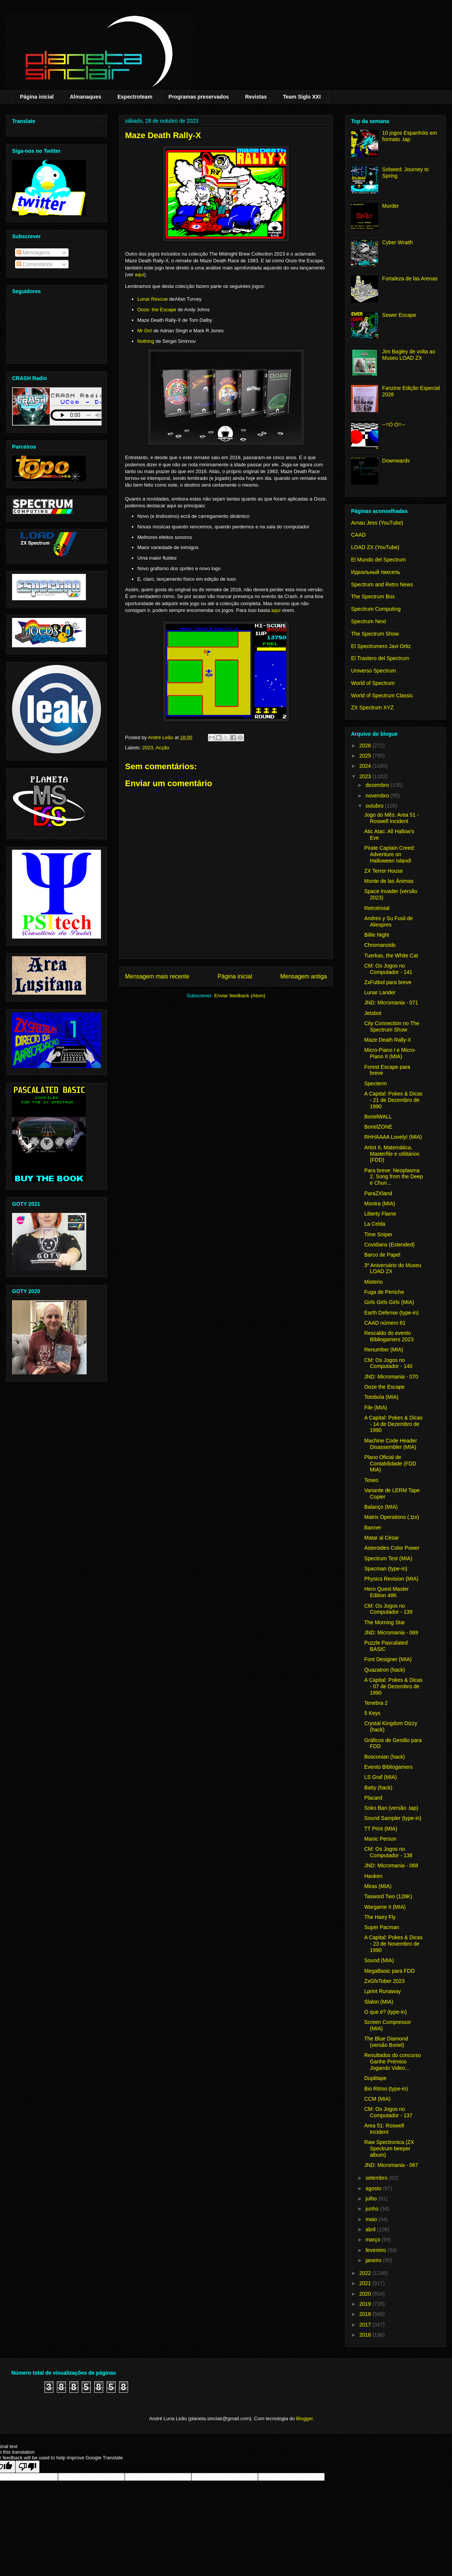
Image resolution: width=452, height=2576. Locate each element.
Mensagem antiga (303, 976)
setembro (377, 2178)
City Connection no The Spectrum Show (391, 1026)
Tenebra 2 (376, 1703)
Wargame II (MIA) (385, 1907)
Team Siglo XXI (302, 97)
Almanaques (85, 97)
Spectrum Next (368, 621)
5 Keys (372, 1713)
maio (371, 2219)
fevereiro (376, 2250)
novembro (377, 796)
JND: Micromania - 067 (391, 2165)
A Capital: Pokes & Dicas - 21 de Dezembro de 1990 (393, 1100)
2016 (366, 2335)
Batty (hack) (378, 1788)
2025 (366, 756)
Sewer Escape (399, 315)
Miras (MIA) (377, 1886)
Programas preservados (198, 97)
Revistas (256, 97)
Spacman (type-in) (385, 1569)
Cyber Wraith (397, 242)
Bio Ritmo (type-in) (386, 2089)
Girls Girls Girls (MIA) (389, 1302)
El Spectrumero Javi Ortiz (381, 646)
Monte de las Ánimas (389, 881)
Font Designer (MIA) (388, 1659)
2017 (366, 2325)
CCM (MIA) (377, 2099)
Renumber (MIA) (383, 1350)
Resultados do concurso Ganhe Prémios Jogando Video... (392, 2061)
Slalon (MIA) (378, 2002)
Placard (373, 1798)
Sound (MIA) (379, 1960)
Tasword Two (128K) (388, 1896)
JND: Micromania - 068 (391, 1865)
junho (372, 2209)
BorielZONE (378, 1127)
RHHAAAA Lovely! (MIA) (393, 1137)
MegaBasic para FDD (389, 1971)
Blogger (304, 2418)
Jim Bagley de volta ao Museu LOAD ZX (408, 354)
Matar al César (381, 1538)
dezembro (377, 785)
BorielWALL (378, 1117)
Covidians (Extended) (389, 1245)
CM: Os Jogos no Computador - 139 (388, 1609)
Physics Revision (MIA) (391, 1579)
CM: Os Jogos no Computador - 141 (388, 969)
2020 (366, 2294)
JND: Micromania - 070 (391, 1377)
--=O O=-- (393, 424)
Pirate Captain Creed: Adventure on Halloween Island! (389, 854)
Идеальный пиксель (375, 572)
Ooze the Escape (384, 1387)
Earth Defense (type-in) (391, 1313)
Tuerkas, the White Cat (391, 955)
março (373, 2240)
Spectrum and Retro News (382, 584)
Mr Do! (144, 330)
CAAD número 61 (385, 1323)
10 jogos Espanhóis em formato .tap (409, 136)
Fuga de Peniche (384, 1292)
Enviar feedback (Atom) (240, 995)
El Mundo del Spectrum (378, 560)
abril (371, 2229)
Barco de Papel (382, 1255)
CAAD (358, 535)
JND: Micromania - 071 (391, 1003)
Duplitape (375, 2078)
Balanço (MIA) (381, 1507)
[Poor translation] (27, 2466)
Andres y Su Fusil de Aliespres (388, 921)
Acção (162, 747)
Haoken (373, 1876)
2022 (366, 2273)
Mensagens (33, 253)
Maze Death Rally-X (387, 1040)
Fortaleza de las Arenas (410, 278)
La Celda (374, 1224)
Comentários (34, 264)
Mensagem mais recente (157, 976)
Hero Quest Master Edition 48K (386, 1592)
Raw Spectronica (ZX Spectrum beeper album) (389, 2148)
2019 (366, 2304)
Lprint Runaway (382, 1991)
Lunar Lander (380, 992)
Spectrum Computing (376, 609)
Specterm (375, 1083)
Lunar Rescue (152, 299)
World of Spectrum (373, 683)
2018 (366, 2314)
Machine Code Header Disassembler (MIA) (390, 1444)
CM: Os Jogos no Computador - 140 (388, 1363)
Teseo (371, 1480)
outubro (375, 806)
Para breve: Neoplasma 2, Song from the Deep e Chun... (393, 1176)
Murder (390, 206)
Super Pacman (381, 1927)
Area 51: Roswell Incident (384, 2129)
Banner (372, 1528)
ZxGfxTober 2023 (384, 1981)
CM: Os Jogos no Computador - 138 (388, 1852)
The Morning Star (384, 1622)
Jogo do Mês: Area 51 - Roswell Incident (391, 818)
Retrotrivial (376, 908)
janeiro (374, 2260)
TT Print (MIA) (380, 1829)
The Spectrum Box (373, 596)
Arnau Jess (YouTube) (377, 523)
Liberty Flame (380, 1214)
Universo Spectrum (373, 671)
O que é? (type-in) (385, 2012)
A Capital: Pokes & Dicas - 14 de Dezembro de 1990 (393, 1424)
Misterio (373, 1282)
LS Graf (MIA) (380, 1777)
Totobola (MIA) (381, 1397)
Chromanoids (380, 945)
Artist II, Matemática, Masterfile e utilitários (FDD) (392, 1153)
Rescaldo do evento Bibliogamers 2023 (389, 1336)
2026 (366, 746)
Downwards (396, 461)
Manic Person (380, 1839)
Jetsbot (372, 1013)
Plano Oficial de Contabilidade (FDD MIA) (390, 1463)
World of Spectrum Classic (382, 695)
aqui (139, 274)
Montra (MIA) (379, 1204)
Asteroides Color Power (392, 1548)
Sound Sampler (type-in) (392, 1818)
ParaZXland (378, 1193)
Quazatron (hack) (384, 1670)
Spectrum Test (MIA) (388, 1558)
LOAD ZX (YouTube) (375, 547)
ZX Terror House (383, 871)
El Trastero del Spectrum (380, 658)
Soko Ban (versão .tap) (391, 1808)
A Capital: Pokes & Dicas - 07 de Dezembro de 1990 (393, 1686)
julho (371, 2199)
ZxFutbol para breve (387, 982)
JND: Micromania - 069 (391, 1633)
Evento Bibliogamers (388, 1767)
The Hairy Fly (380, 1917)
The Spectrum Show (375, 634)
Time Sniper (378, 1234)
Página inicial (36, 97)
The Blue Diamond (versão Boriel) (386, 2042)
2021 (366, 2283)
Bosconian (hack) (384, 1757)
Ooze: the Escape (156, 309)
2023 (147, 747)
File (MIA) (375, 1407)
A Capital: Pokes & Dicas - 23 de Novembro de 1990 (393, 1943)
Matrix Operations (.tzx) (391, 1517)
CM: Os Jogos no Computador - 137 (388, 2112)
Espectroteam (135, 97)
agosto (374, 2188)
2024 (366, 766)
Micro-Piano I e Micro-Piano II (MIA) (390, 1053)
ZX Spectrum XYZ (372, 707)
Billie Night (376, 935)
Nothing (145, 341)
